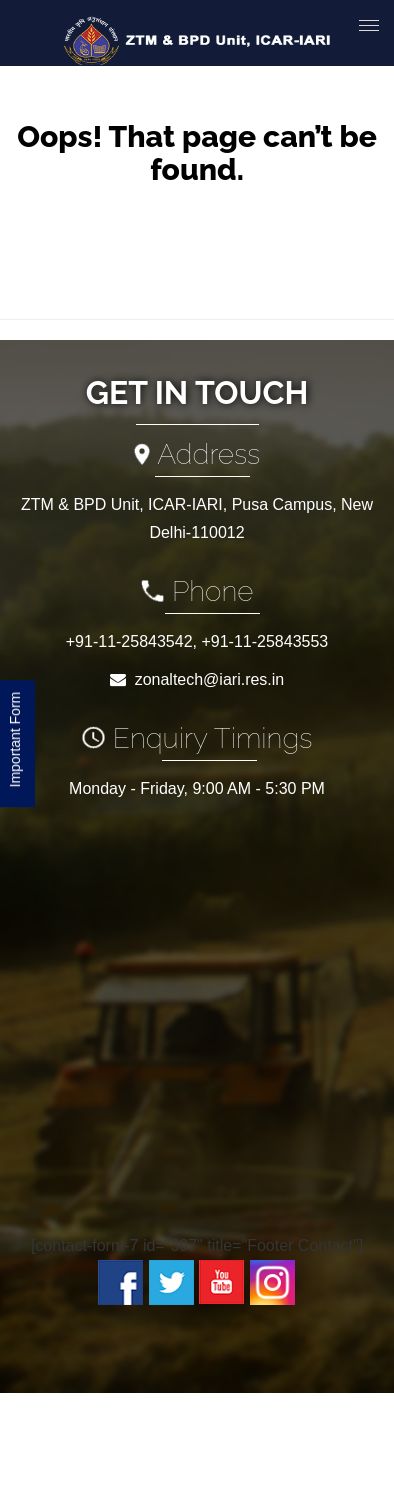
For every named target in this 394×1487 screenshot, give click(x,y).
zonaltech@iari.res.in (210, 679)
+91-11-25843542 (129, 641)
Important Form (15, 743)
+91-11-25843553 (264, 641)
